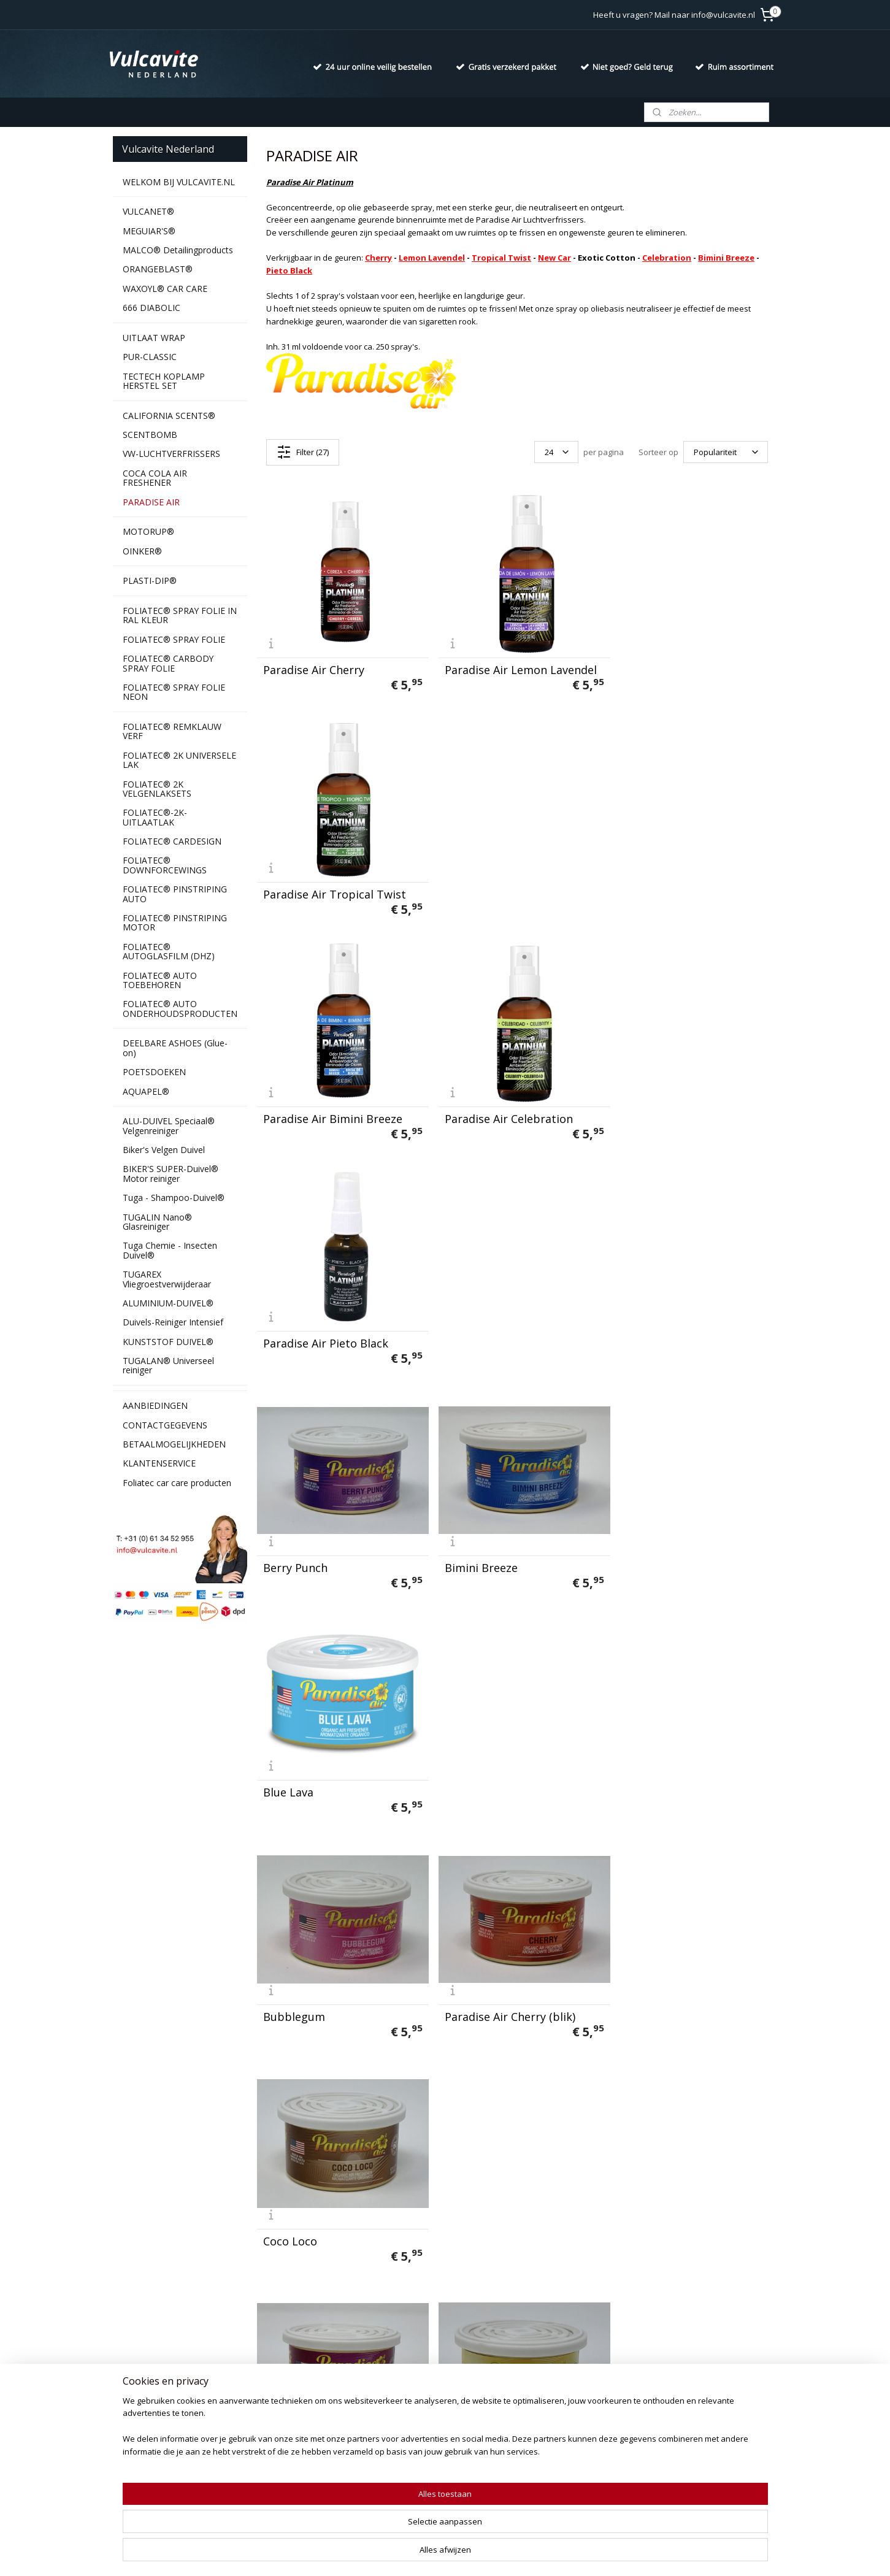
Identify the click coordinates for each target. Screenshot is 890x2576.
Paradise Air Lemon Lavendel (516, 665)
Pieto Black (289, 270)
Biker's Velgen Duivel (164, 1150)
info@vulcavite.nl (438, 2423)
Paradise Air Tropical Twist (687, 665)
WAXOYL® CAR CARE (165, 288)
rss (435, 2553)
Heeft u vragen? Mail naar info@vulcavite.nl (674, 14)
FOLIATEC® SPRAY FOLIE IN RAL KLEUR (180, 615)
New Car (554, 257)
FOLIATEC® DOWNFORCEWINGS (165, 864)
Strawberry (293, 2202)
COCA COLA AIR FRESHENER (155, 477)
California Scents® (284, 2409)
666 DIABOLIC (151, 307)
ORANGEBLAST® (158, 269)
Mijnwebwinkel (589, 2553)
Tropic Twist (650, 2202)
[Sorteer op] (725, 452)
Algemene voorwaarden (160, 2395)
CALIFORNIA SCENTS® (169, 415)
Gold (628, 1543)
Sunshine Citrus (481, 2202)
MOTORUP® (148, 531)
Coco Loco (643, 1324)
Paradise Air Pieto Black (679, 885)
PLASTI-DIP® (150, 580)
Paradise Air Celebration (504, 885)
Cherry (378, 257)
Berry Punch (295, 1104)
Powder (460, 1982)
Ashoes (293, 2464)
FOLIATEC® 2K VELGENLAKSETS (157, 788)
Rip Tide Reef (651, 1982)
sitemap (409, 2553)
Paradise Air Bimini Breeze (332, 885)
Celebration (666, 257)
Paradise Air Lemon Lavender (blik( (340, 1758)
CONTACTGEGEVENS (165, 1425)
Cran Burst (291, 1543)
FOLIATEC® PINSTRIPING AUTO (175, 893)
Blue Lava (641, 1104)
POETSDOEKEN (154, 1072)
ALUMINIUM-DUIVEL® (168, 1303)
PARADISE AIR (151, 502)
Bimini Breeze (726, 257)
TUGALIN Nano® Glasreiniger (157, 1221)
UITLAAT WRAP (154, 337)
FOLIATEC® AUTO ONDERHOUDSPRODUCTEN (180, 1008)
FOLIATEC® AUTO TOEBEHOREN (160, 980)
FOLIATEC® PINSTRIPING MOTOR (175, 922)
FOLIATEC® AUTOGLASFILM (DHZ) (169, 951)
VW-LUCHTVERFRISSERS (171, 453)
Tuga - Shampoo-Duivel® (173, 1197)
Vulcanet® (268, 2368)
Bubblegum (294, 1324)
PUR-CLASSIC (150, 356)
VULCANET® (148, 211)
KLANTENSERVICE (159, 1463)
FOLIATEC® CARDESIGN (172, 841)
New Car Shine (654, 1763)
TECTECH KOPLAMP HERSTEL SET (164, 380)
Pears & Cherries (307, 1982)
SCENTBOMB (150, 434)
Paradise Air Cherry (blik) (505, 1324)
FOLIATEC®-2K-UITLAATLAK (155, 817)
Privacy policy (139, 2382)
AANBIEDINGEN (155, 1405)
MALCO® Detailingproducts (178, 250)
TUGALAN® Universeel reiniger (168, 1365)
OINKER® (142, 551)
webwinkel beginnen (482, 2553)
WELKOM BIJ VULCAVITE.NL (179, 182)
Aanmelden (548, 2409)
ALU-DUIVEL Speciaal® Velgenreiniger (169, 1125)
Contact (128, 2368)
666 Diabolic (272, 2382)
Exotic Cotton (476, 1543)
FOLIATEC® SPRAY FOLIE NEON (174, 691)
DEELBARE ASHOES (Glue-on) (175, 1047)
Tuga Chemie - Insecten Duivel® (170, 1250)
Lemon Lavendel (432, 257)
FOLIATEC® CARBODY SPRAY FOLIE (168, 663)
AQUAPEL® (146, 1091)
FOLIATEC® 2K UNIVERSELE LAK (179, 759)
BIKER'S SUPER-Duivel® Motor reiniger (170, 1173)
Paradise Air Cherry (313, 665)
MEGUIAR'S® (149, 231)
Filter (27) (303, 452)
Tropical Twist (501, 257)
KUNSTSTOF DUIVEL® (168, 1341)
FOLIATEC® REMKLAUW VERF (172, 731)
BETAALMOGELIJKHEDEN (174, 1444)
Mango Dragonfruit (491, 1763)
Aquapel (264, 2478)
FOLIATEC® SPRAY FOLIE (174, 639)
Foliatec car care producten (177, 1483)
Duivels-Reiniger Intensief (173, 1322)
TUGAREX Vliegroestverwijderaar (167, 1278)
